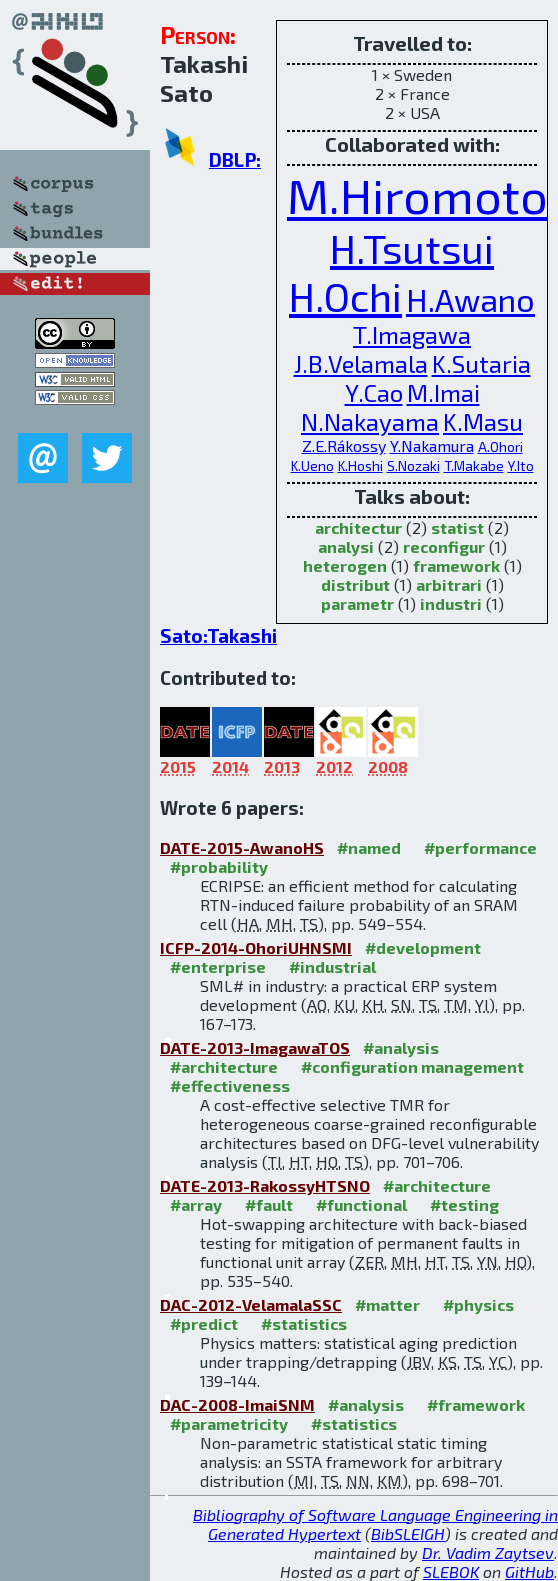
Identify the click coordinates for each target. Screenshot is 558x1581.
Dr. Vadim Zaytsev (488, 1552)
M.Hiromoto (417, 195)
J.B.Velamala (361, 363)
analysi (346, 546)
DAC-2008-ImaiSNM (237, 1404)
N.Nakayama (370, 421)
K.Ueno (312, 465)
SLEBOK (451, 1571)
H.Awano (470, 299)
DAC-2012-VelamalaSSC (251, 1304)
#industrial (332, 966)
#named (369, 847)
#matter (387, 1304)
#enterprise (218, 966)
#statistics (304, 1323)
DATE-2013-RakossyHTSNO (265, 1185)
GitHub (529, 1571)
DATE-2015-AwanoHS (242, 847)
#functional (361, 1204)
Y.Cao (374, 392)
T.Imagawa (412, 334)
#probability (219, 866)
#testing (464, 1204)
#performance (480, 847)
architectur (358, 527)
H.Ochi (345, 296)
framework (456, 565)
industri (451, 603)
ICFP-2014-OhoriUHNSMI (256, 947)
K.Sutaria (481, 363)
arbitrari (449, 584)
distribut (355, 584)
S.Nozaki (413, 465)
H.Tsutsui (412, 248)
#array (196, 1204)
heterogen (345, 565)
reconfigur (444, 546)
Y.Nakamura (432, 445)
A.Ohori (500, 446)
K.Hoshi (360, 465)
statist (457, 527)
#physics (478, 1304)
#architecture (224, 1066)
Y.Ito (521, 465)
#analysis (401, 1047)
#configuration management (412, 1066)
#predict (204, 1323)
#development (423, 947)
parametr (357, 603)
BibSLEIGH (408, 1533)
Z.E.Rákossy (344, 445)
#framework (476, 1404)
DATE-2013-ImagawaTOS (255, 1047)
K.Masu (483, 421)
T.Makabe (474, 465)
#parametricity (229, 1423)
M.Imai (443, 392)
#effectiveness (230, 1085)
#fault (269, 1204)
